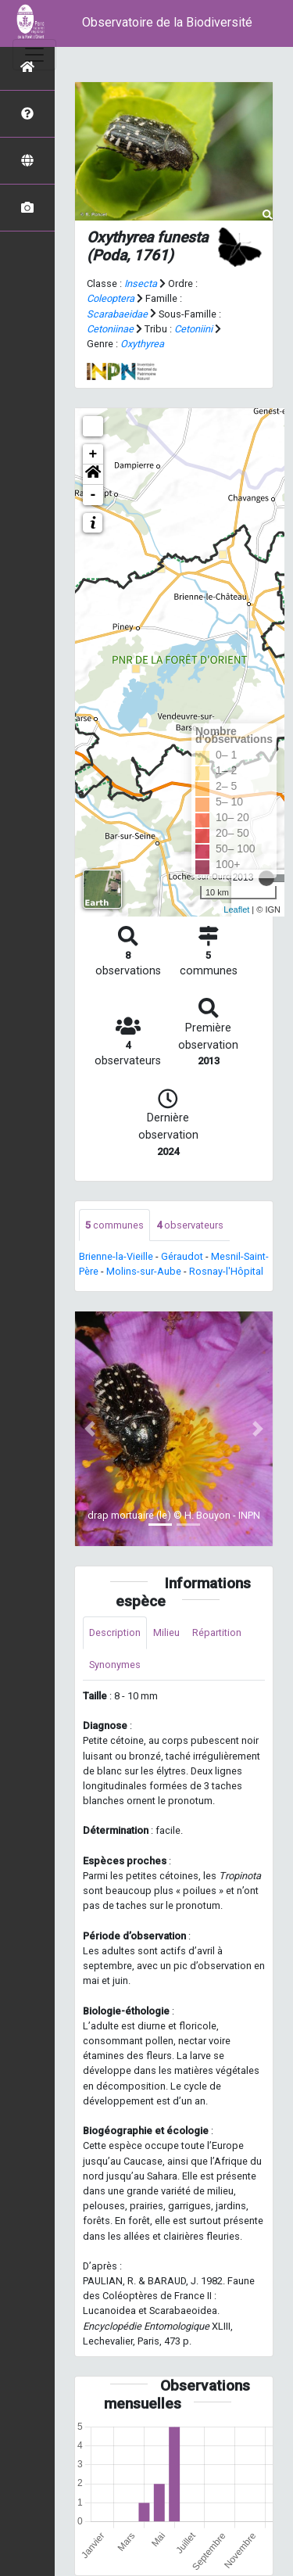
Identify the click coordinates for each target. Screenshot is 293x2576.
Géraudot (182, 1256)
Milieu (166, 1632)
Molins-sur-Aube (143, 1271)
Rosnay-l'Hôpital (226, 1271)
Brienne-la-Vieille (116, 1256)
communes (114, 1225)
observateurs (189, 1225)
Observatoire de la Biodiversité (167, 22)
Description (115, 1632)
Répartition (216, 1632)
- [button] (93, 495)
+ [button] (93, 454)
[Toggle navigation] (34, 54)
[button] (93, 475)
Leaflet (236, 909)
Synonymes (115, 1664)
